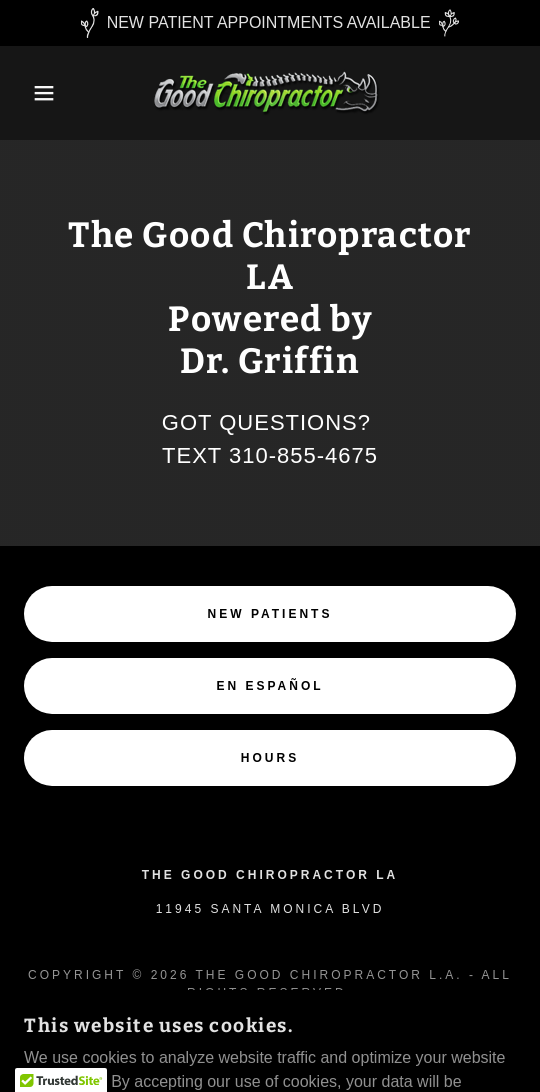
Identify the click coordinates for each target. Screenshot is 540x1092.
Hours (270, 758)
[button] (38, 93)
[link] (270, 93)
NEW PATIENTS (270, 614)
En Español (269, 686)
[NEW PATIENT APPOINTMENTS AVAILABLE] (270, 23)
